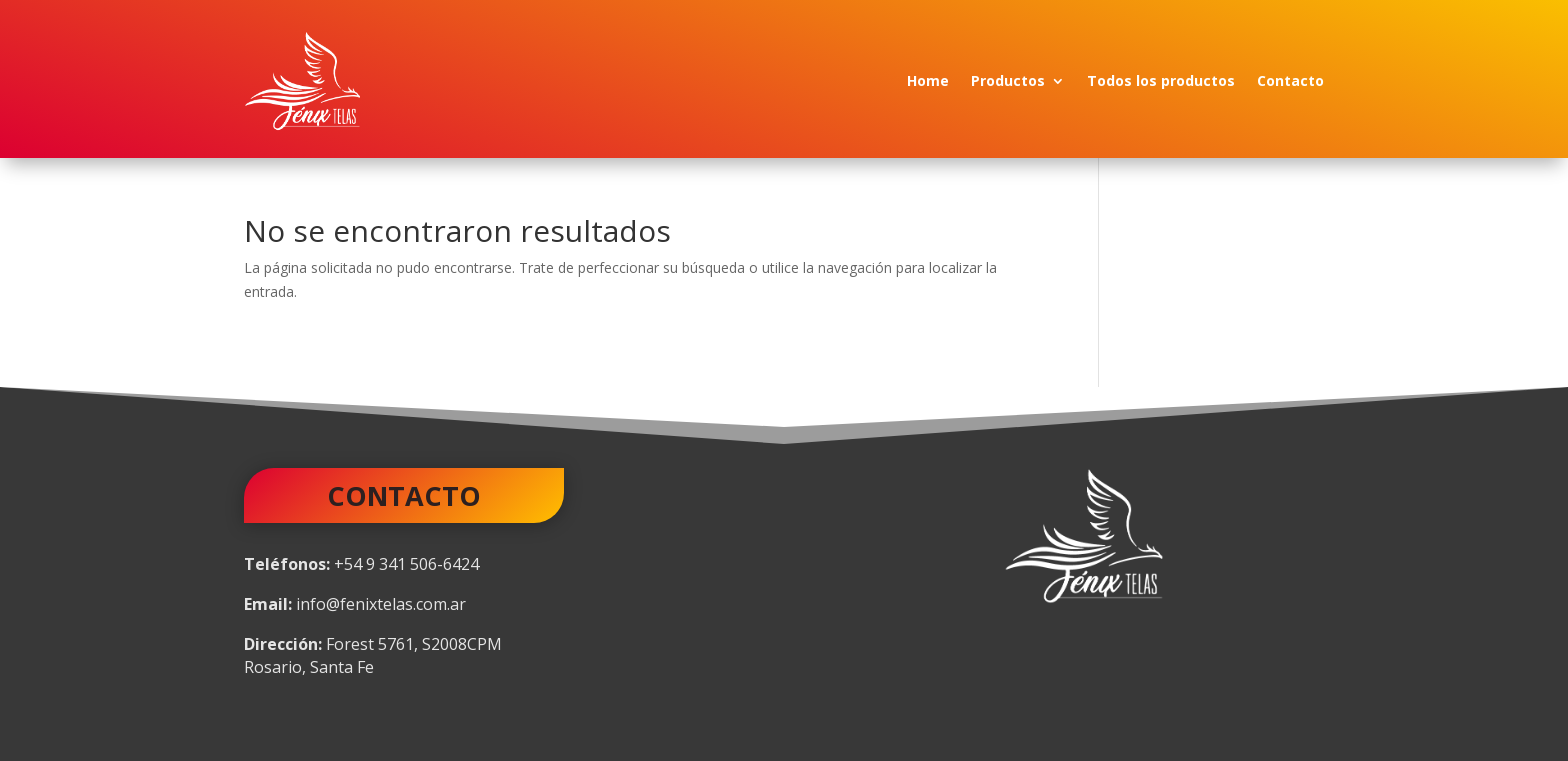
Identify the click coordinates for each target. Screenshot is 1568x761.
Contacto (1290, 80)
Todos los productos (1161, 80)
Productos (1008, 80)
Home (928, 80)
